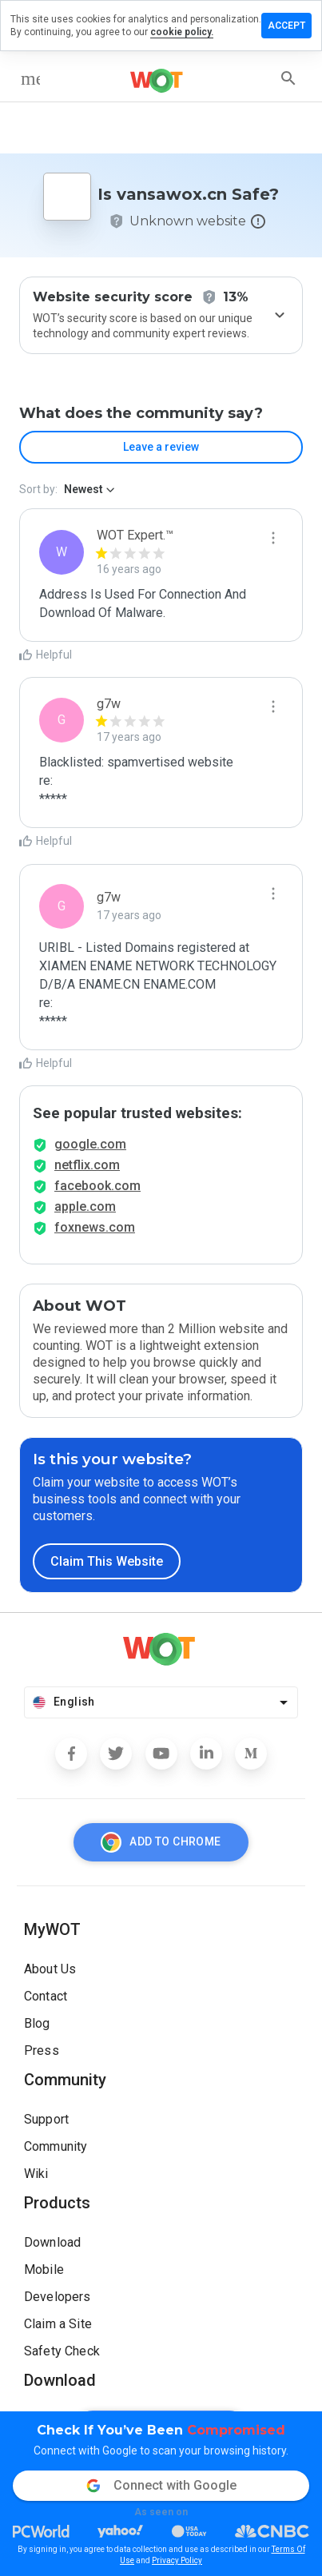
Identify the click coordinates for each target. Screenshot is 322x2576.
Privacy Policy (177, 2560)
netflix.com (87, 1165)
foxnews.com (94, 1227)
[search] (288, 78)
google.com (90, 1144)
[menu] (30, 78)
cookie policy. (181, 32)
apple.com (85, 1206)
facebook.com (97, 1185)
